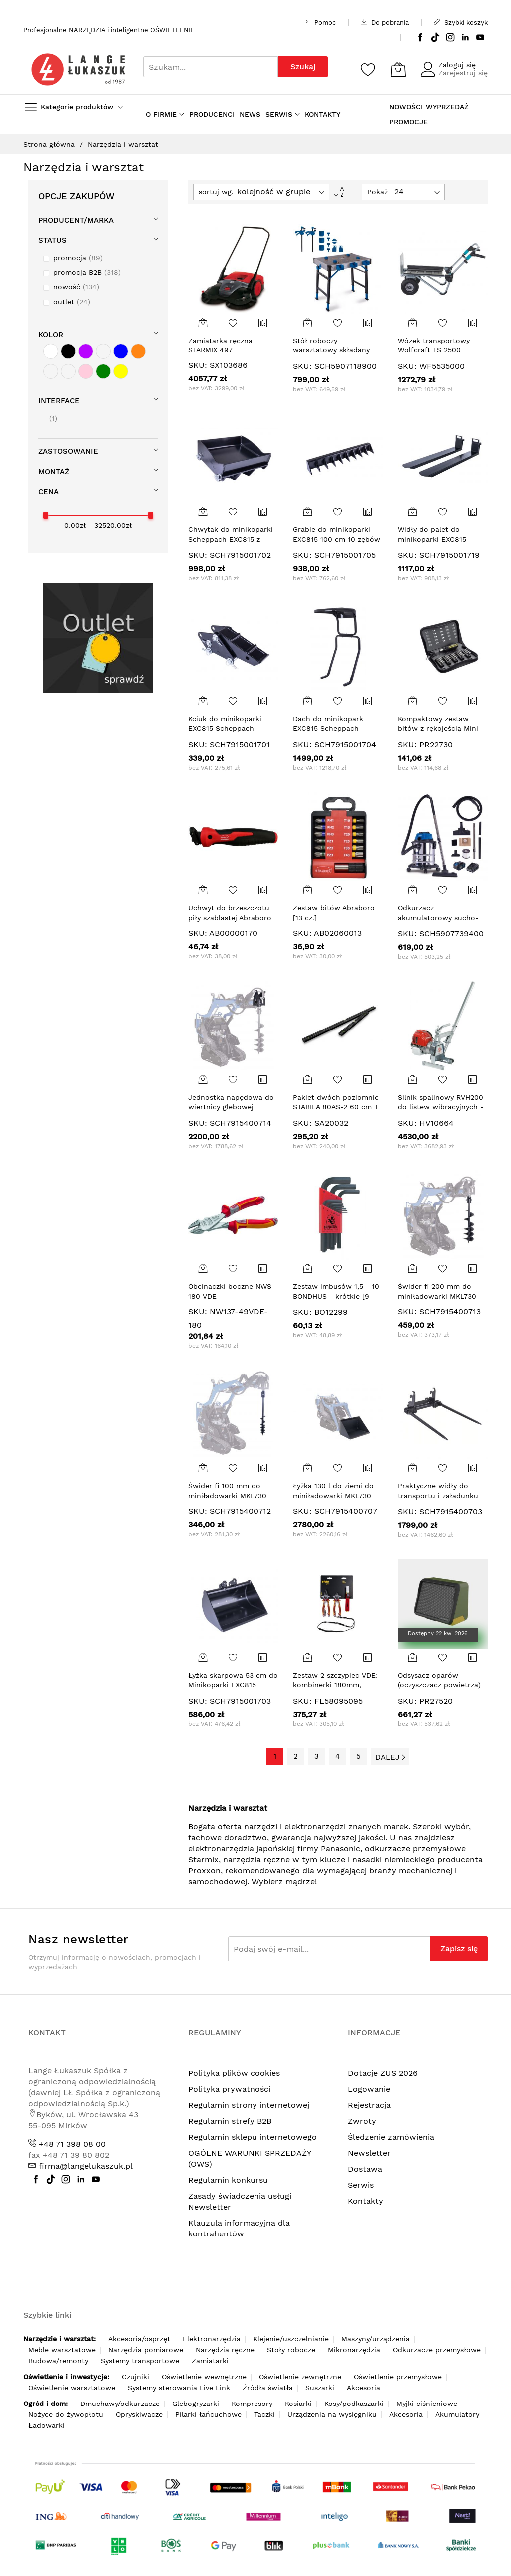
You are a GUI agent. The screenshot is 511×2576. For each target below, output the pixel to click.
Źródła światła (268, 2388)
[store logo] (78, 69)
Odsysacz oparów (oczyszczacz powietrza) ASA (439, 1685)
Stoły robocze (291, 2350)
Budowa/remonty (58, 2361)
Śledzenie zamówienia (391, 2137)
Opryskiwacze (139, 2414)
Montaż (53, 471)
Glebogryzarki (195, 2403)
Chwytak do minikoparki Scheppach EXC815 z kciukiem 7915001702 (230, 539)
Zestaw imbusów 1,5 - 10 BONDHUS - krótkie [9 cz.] (336, 1296)
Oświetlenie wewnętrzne (204, 2377)
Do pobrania (385, 22)
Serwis (361, 2185)
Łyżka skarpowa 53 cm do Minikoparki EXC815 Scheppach (233, 1685)
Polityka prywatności (229, 2089)
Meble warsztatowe (62, 2350)
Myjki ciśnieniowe (426, 2403)
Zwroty (362, 2121)
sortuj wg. (216, 192)
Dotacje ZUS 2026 (383, 2073)
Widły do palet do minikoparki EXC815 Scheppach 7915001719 (437, 539)
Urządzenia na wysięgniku (332, 2414)
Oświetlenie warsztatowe (71, 2388)
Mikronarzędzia (354, 2350)
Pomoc (320, 22)
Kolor (50, 334)
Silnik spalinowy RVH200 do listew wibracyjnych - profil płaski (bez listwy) (441, 1107)
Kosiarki (298, 2403)
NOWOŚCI (406, 107)
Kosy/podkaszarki (354, 2403)
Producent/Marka (76, 220)
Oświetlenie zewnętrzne (300, 2377)
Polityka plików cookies (234, 2073)
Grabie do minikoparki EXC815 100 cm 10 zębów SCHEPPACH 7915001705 (336, 539)
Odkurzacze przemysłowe (437, 2350)
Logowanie (369, 2089)
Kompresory (252, 2403)
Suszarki (319, 2388)
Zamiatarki (210, 2361)
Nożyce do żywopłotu (65, 2414)
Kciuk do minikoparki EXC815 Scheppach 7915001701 (224, 728)
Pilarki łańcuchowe (208, 2414)
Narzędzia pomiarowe (145, 2350)
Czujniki (135, 2377)
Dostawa (365, 2169)
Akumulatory (457, 2414)
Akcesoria (363, 2388)
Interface (59, 400)
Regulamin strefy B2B (229, 2121)
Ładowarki (46, 2425)
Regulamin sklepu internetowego (252, 2137)
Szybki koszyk (461, 22)
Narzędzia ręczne (225, 2350)
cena (48, 491)
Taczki (264, 2414)
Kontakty (365, 2201)
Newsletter (369, 2153)
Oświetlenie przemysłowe (398, 2377)
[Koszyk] (398, 69)
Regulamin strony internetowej (248, 2105)
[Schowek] (368, 69)
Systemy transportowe (140, 2361)
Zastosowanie (68, 451)
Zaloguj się (457, 65)
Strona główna (50, 144)
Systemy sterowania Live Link (179, 2388)
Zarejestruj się (463, 73)
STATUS (52, 240)
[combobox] (210, 66)
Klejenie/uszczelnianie (291, 2339)
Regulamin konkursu (228, 2180)
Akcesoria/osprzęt (139, 2339)
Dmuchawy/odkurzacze (120, 2403)
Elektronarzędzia (212, 2339)
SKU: (197, 365)
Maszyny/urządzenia (375, 2339)
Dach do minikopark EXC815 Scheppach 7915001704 (328, 728)
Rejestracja (369, 2105)
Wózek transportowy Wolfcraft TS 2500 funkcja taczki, (434, 350)
